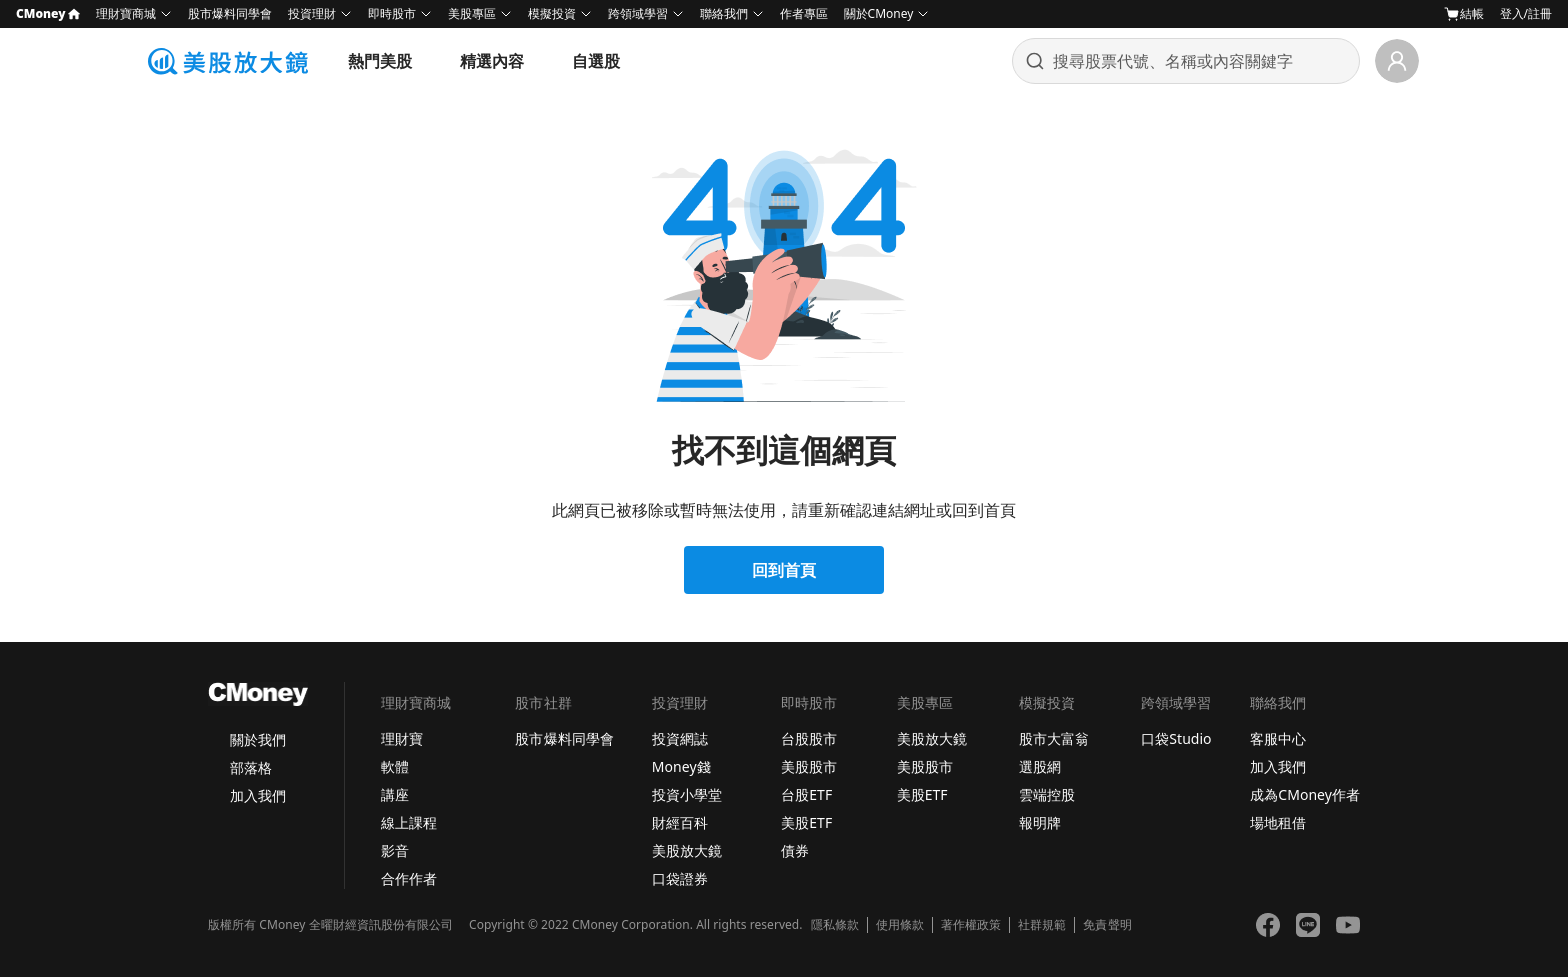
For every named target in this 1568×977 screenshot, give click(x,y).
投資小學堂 (687, 794)
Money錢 (681, 766)
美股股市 (809, 766)
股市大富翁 (1054, 738)
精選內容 (492, 61)
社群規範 (1042, 925)
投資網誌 (680, 738)
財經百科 (680, 822)
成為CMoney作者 (1305, 794)
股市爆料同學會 (230, 13)
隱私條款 (835, 925)
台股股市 (809, 738)
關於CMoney (879, 13)
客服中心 (1278, 738)
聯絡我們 (724, 13)
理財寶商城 (126, 13)
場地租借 (1278, 822)
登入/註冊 (1526, 13)
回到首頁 (784, 570)
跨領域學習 (638, 13)
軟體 (395, 766)
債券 (795, 850)
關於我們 (258, 739)
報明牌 (1040, 822)
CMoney (48, 13)
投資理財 (312, 13)
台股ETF (806, 794)
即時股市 (392, 13)
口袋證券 (680, 878)
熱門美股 (380, 61)
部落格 (251, 767)
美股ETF (806, 822)
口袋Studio (1176, 738)
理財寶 (402, 738)
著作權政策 (971, 925)
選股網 (1040, 766)
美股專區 (472, 13)
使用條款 (900, 925)
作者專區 (804, 13)
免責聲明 (1107, 925)
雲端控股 (1047, 794)
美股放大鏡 (687, 850)
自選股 (596, 61)
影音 (395, 850)
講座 (395, 794)
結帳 (1464, 14)
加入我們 (258, 795)
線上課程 (409, 822)
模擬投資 (552, 13)
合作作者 (409, 878)
